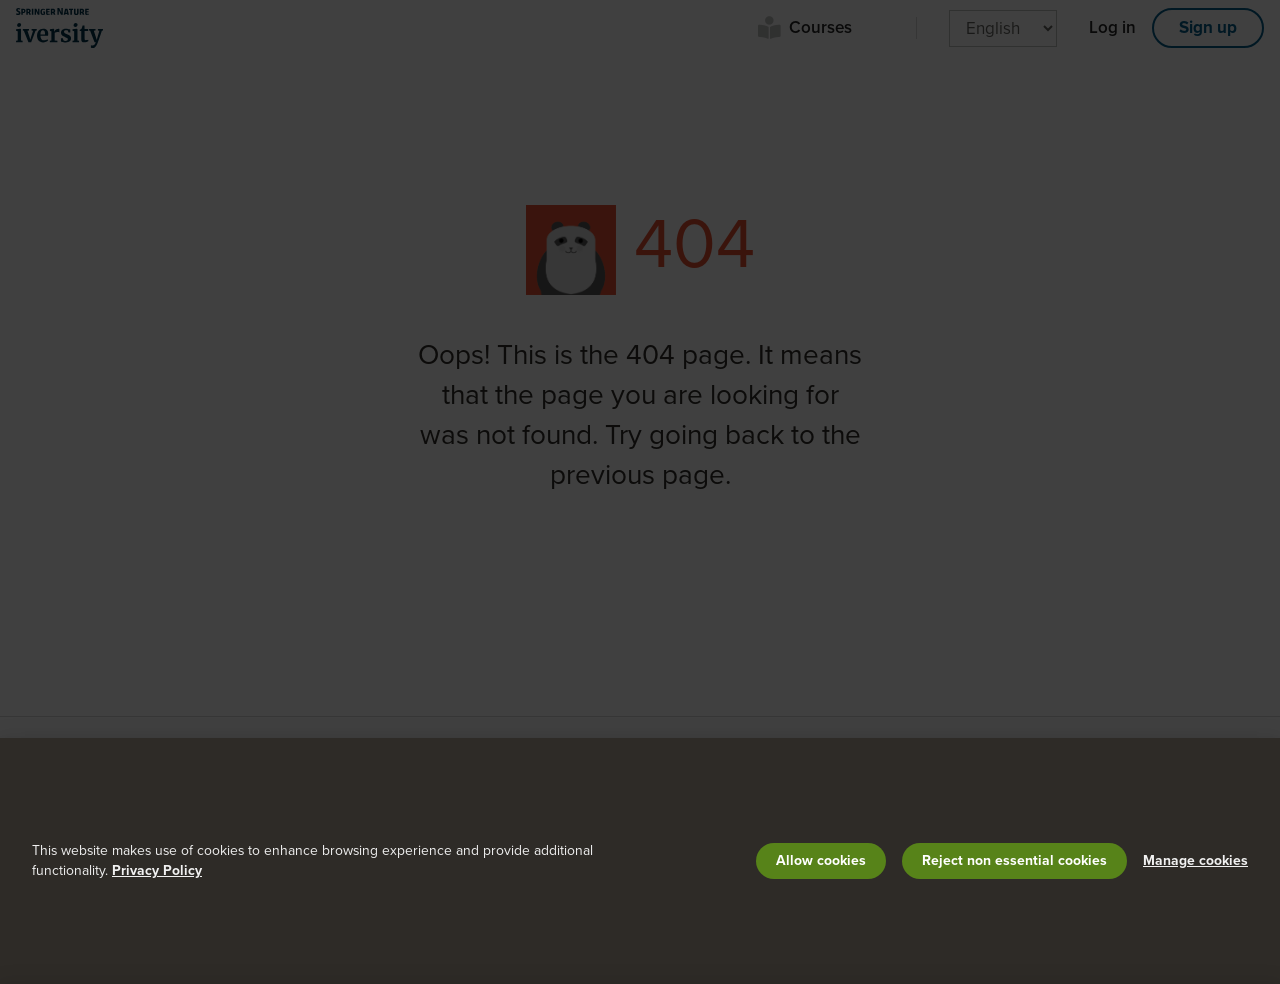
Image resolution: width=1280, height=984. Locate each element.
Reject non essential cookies (1014, 860)
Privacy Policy (157, 870)
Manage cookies (1195, 860)
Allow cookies (821, 860)
